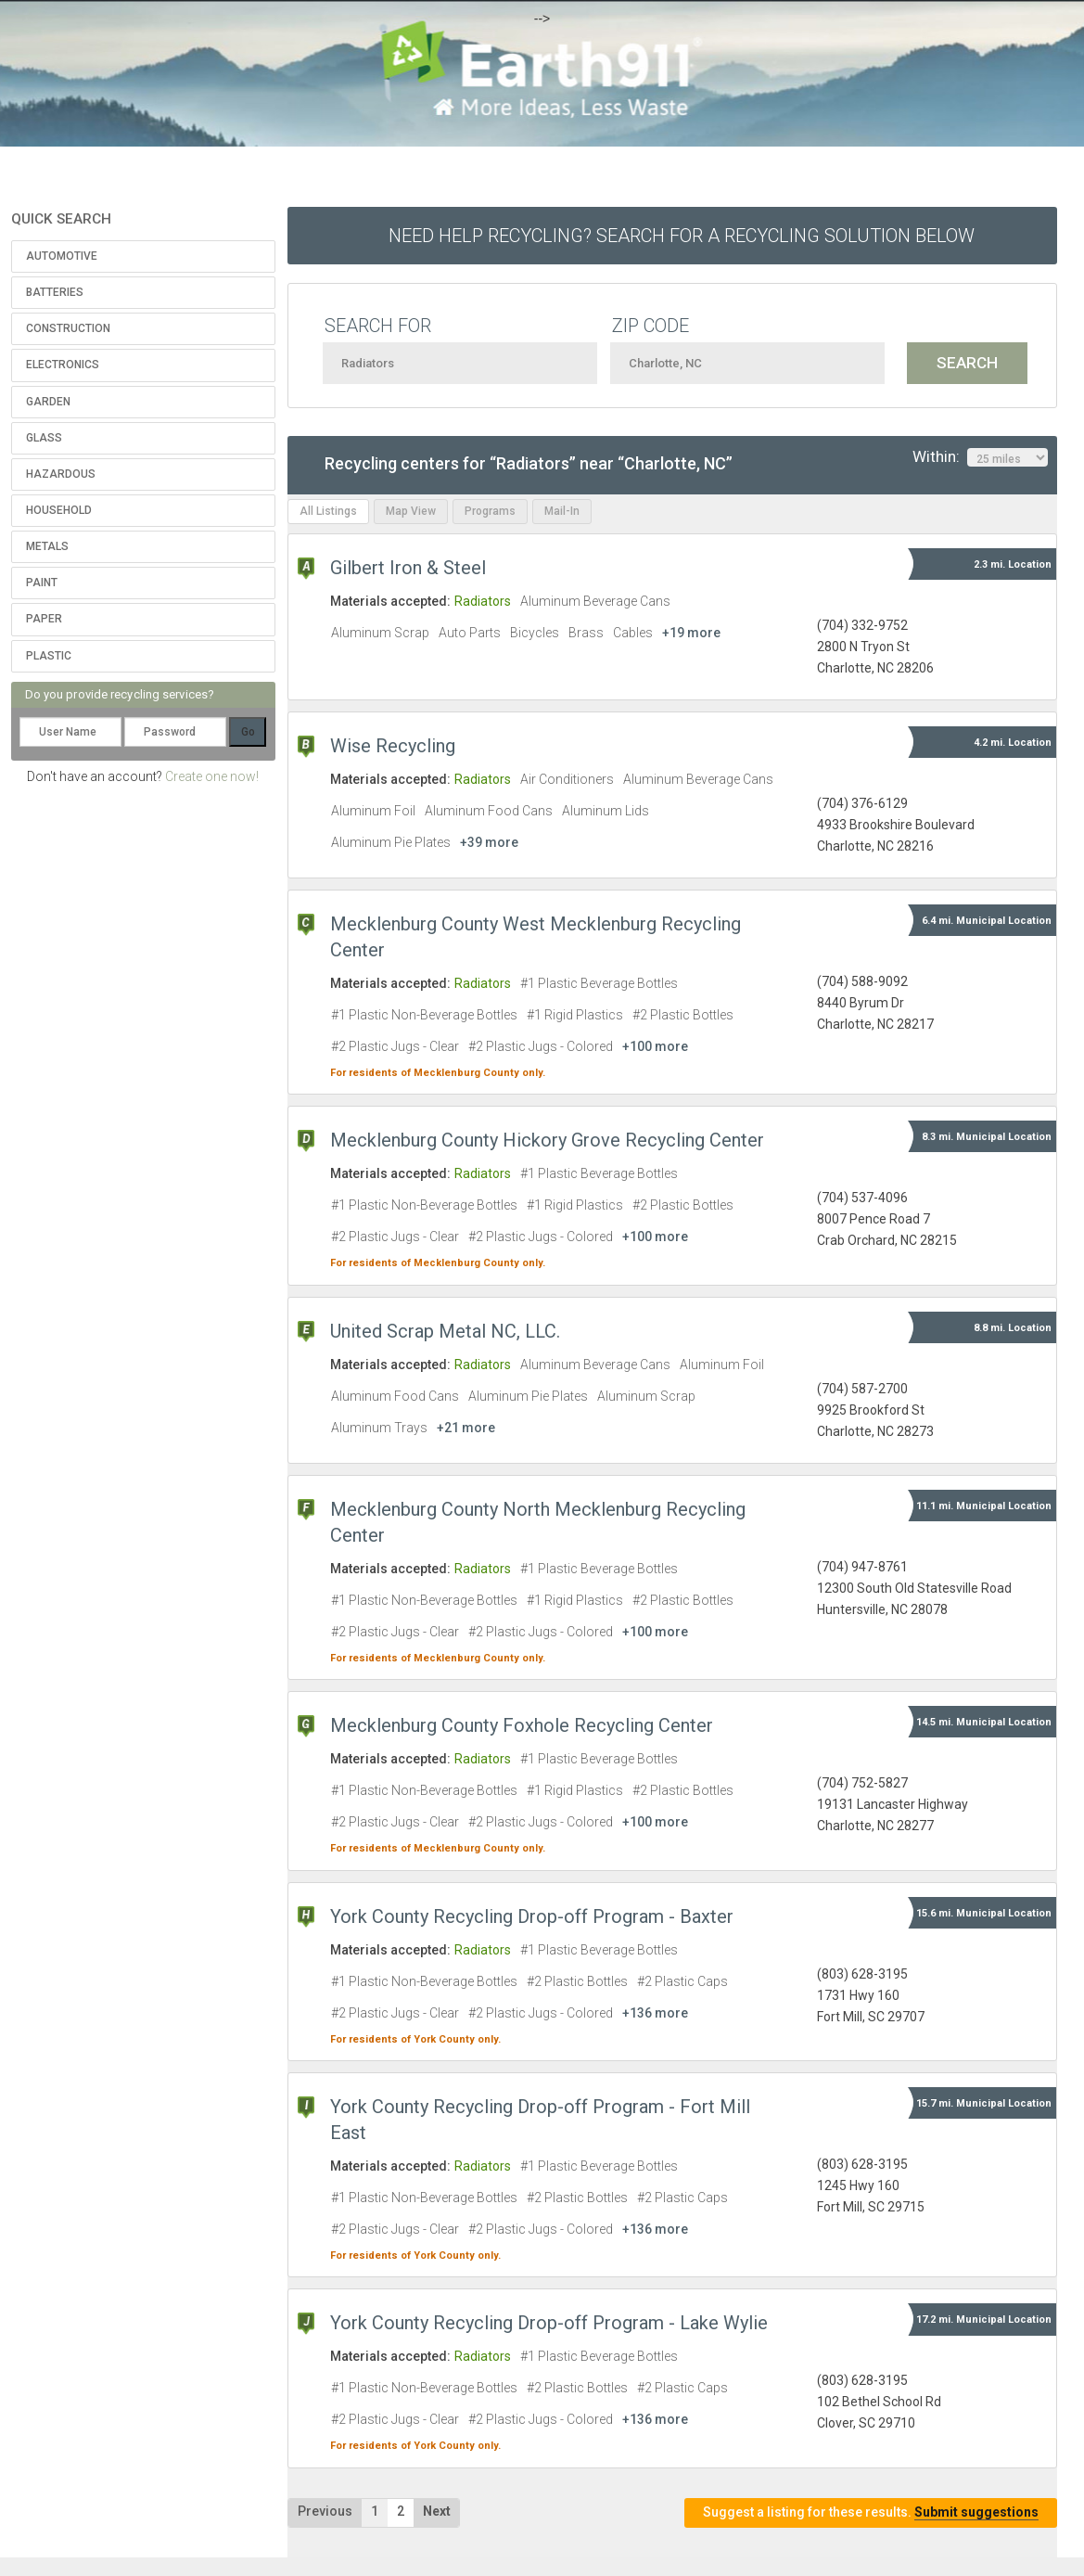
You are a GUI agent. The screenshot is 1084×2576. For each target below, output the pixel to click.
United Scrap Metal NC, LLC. (445, 1331)
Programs (490, 511)
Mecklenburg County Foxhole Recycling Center (521, 1725)
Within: (980, 457)
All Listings (328, 511)
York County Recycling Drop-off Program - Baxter (531, 1916)
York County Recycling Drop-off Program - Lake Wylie (549, 2323)
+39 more (489, 842)
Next (437, 2511)
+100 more (655, 1046)
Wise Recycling (392, 746)
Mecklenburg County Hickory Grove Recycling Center (547, 1140)
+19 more (691, 632)
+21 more (466, 1427)
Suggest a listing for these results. (871, 2512)
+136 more (655, 2013)
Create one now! (212, 776)
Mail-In (562, 511)
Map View (411, 511)
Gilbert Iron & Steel (408, 568)
